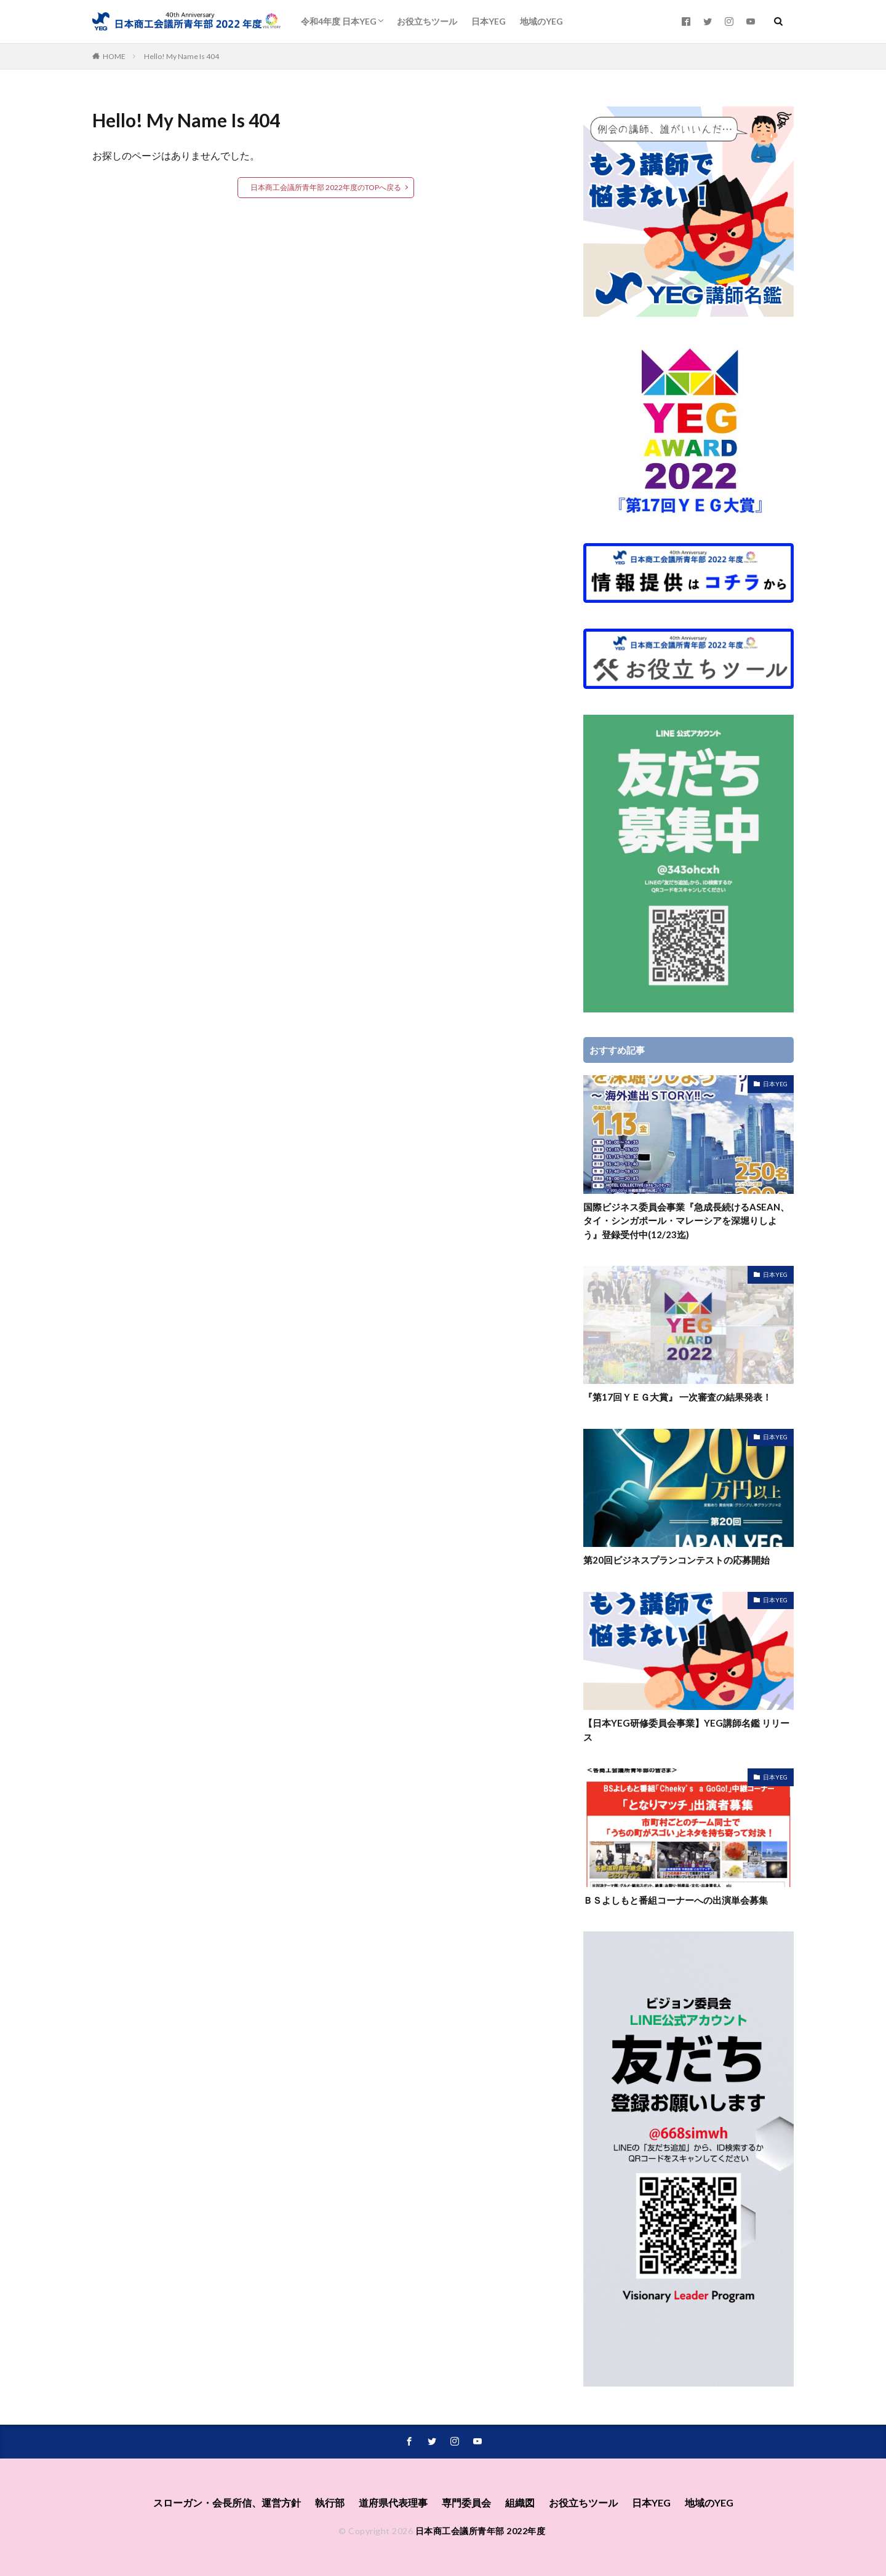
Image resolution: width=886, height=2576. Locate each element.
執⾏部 (330, 2502)
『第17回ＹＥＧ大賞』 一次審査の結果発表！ (677, 1396)
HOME (114, 56)
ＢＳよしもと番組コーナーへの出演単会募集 (675, 1900)
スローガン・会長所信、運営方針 (227, 2502)
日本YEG (488, 21)
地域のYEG (541, 21)
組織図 (520, 2502)
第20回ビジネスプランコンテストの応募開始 (676, 1559)
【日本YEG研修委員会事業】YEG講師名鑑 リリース (686, 1730)
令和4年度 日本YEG (339, 21)
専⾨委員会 (466, 2502)
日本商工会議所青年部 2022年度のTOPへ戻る (325, 187)
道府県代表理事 (393, 2502)
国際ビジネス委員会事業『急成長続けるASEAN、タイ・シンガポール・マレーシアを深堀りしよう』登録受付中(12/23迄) (686, 1220)
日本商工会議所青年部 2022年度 (480, 2531)
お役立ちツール (427, 21)
